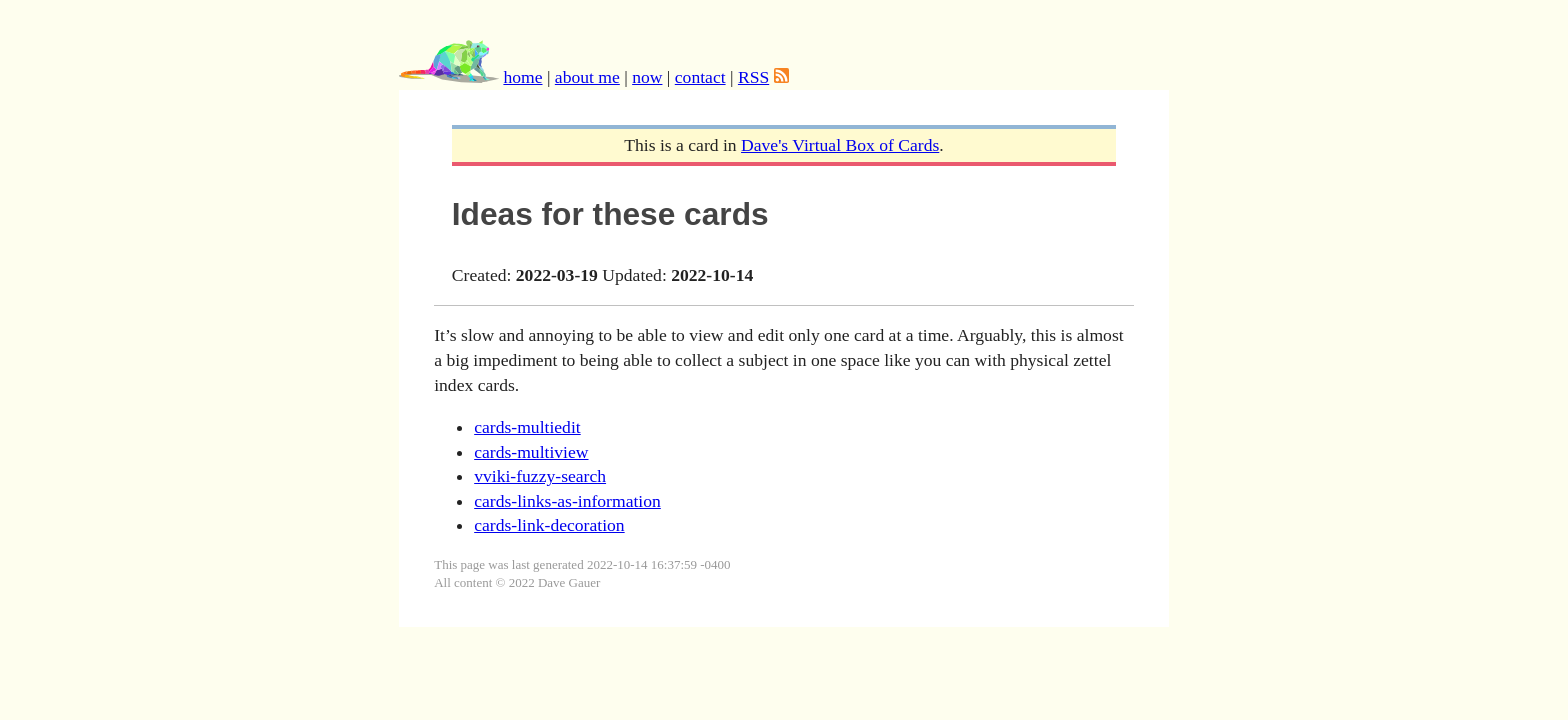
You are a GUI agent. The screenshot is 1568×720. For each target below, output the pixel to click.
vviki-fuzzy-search (540, 476)
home (522, 77)
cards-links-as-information (567, 501)
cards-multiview (531, 452)
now (647, 77)
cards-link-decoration (549, 525)
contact (700, 77)
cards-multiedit (527, 427)
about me (587, 77)
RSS (753, 77)
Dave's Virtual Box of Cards (840, 145)
